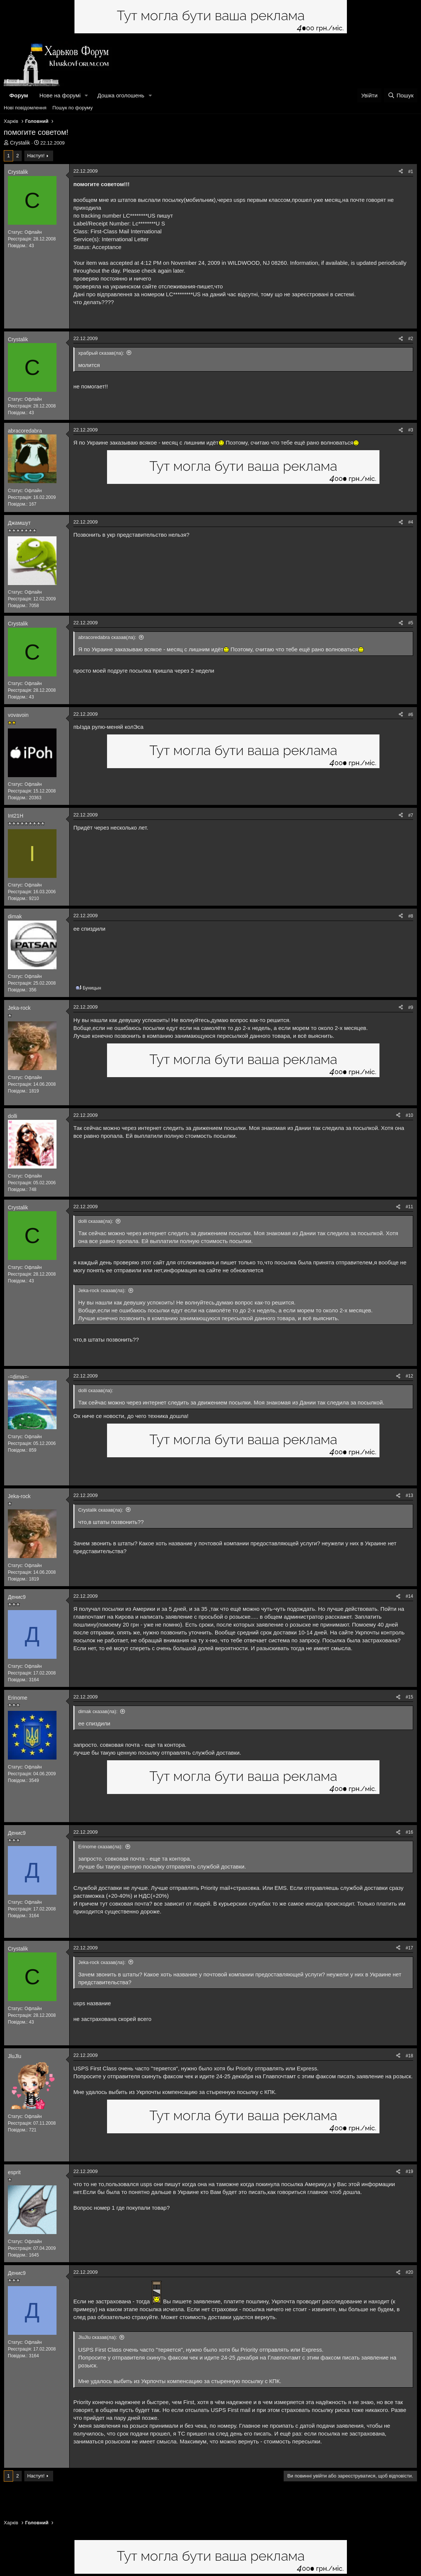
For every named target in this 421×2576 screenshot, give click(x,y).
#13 (409, 1495)
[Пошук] (400, 95)
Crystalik (20, 143)
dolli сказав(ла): (95, 1221)
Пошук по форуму (72, 107)
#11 (409, 1206)
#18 (409, 2055)
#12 (409, 1376)
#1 (410, 171)
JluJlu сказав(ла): (97, 2337)
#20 (409, 2272)
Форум (18, 95)
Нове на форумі (59, 95)
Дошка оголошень (120, 95)
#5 (410, 622)
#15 (409, 1697)
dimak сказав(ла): (98, 1711)
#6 (410, 714)
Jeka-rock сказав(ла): (102, 1290)
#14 (409, 1596)
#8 (410, 916)
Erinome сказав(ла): (100, 1846)
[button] (86, 95)
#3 (410, 430)
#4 (410, 522)
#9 (410, 1007)
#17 (409, 1948)
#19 (409, 2171)
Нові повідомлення (25, 107)
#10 (409, 1115)
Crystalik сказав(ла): (100, 1510)
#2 (410, 338)
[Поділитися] (401, 171)
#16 (409, 1832)
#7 (410, 815)
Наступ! (36, 155)
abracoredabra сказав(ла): (107, 637)
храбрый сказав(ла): (101, 353)
